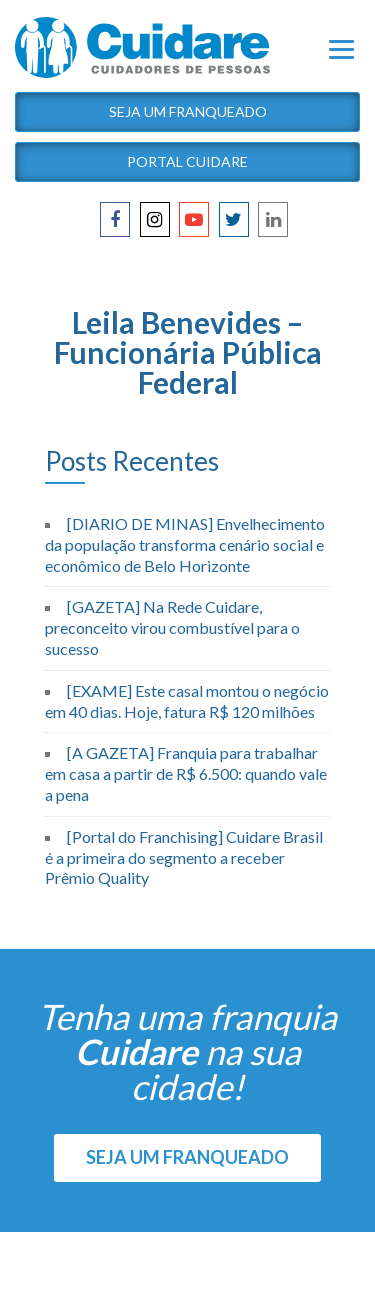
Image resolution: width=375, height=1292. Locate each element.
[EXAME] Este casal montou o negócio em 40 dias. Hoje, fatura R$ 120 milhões (187, 701)
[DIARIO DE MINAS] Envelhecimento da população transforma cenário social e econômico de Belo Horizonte (185, 544)
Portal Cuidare (187, 161)
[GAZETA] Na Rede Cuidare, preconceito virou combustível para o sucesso (172, 627)
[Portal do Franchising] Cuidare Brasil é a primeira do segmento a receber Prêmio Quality (184, 857)
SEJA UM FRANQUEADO (187, 1157)
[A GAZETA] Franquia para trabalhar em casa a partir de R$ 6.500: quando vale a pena (186, 773)
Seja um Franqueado (188, 111)
